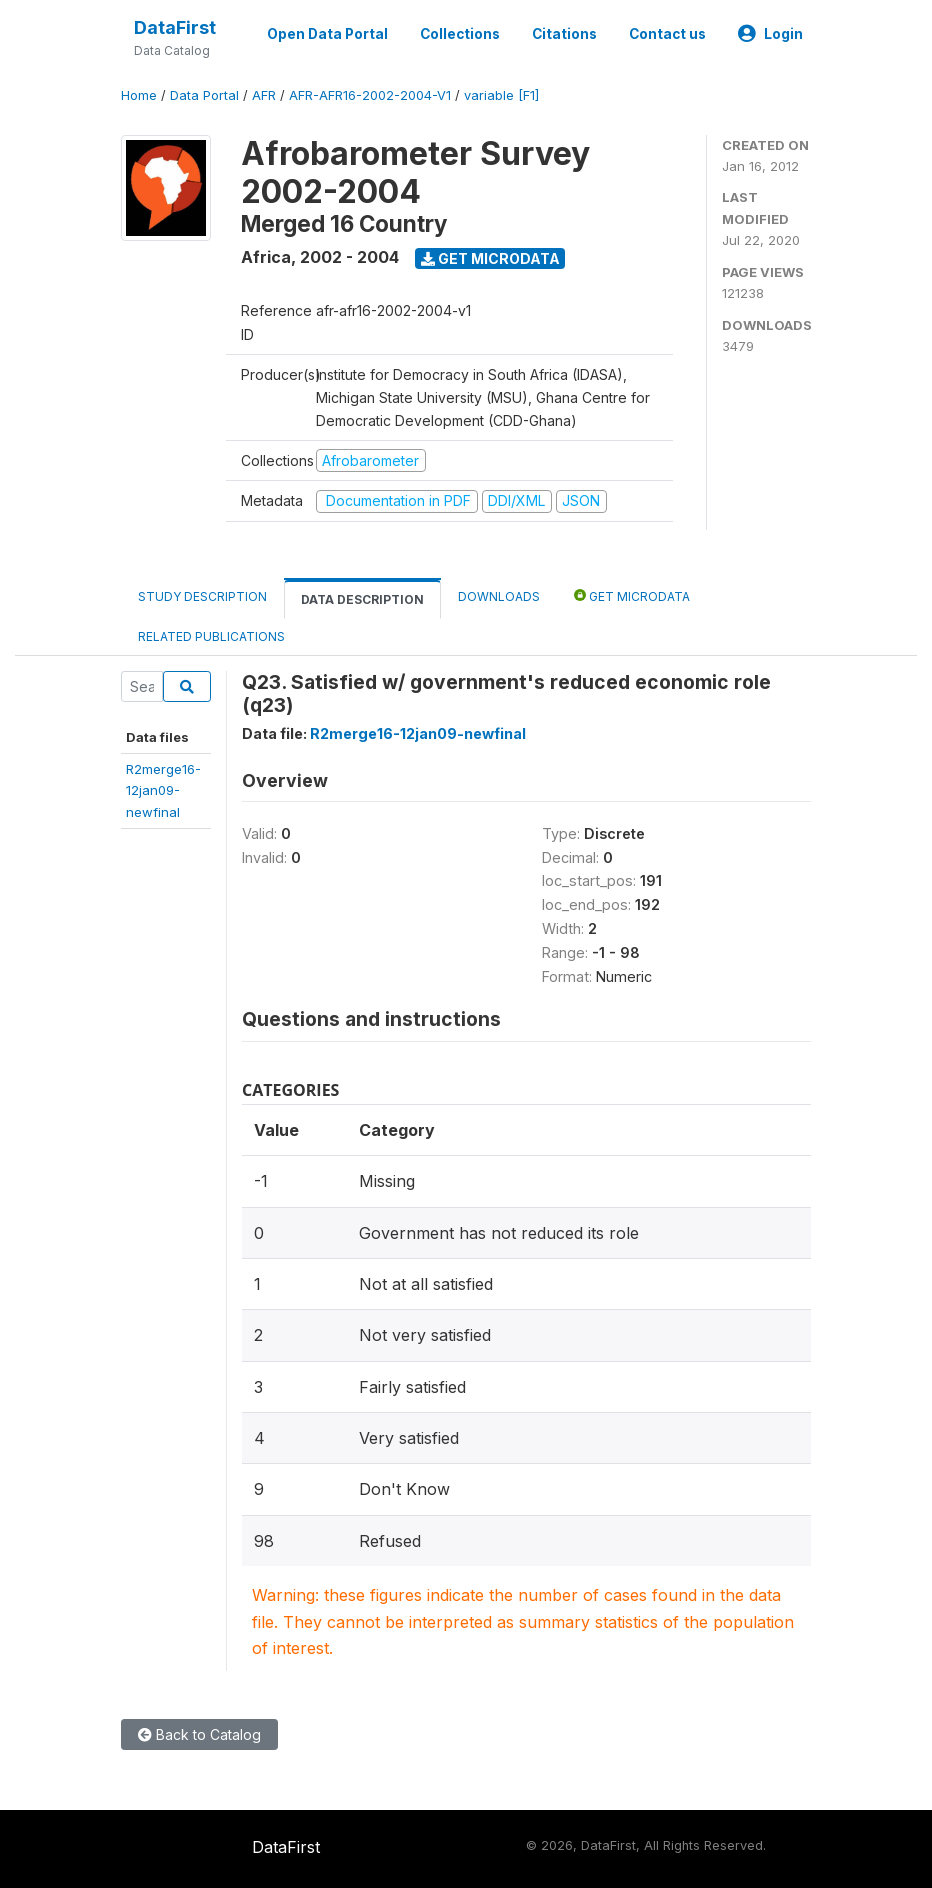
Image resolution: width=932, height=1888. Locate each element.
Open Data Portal (327, 34)
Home (139, 95)
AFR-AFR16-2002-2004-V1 (370, 95)
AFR (264, 95)
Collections (460, 34)
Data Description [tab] (362, 599)
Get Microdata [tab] (632, 595)
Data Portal (204, 95)
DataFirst (175, 27)
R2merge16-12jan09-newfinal (163, 790)
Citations (564, 34)
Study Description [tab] (202, 596)
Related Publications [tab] (211, 636)
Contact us (667, 34)
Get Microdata (490, 258)
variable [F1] (501, 95)
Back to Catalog (199, 1734)
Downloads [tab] (499, 596)
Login (770, 34)
